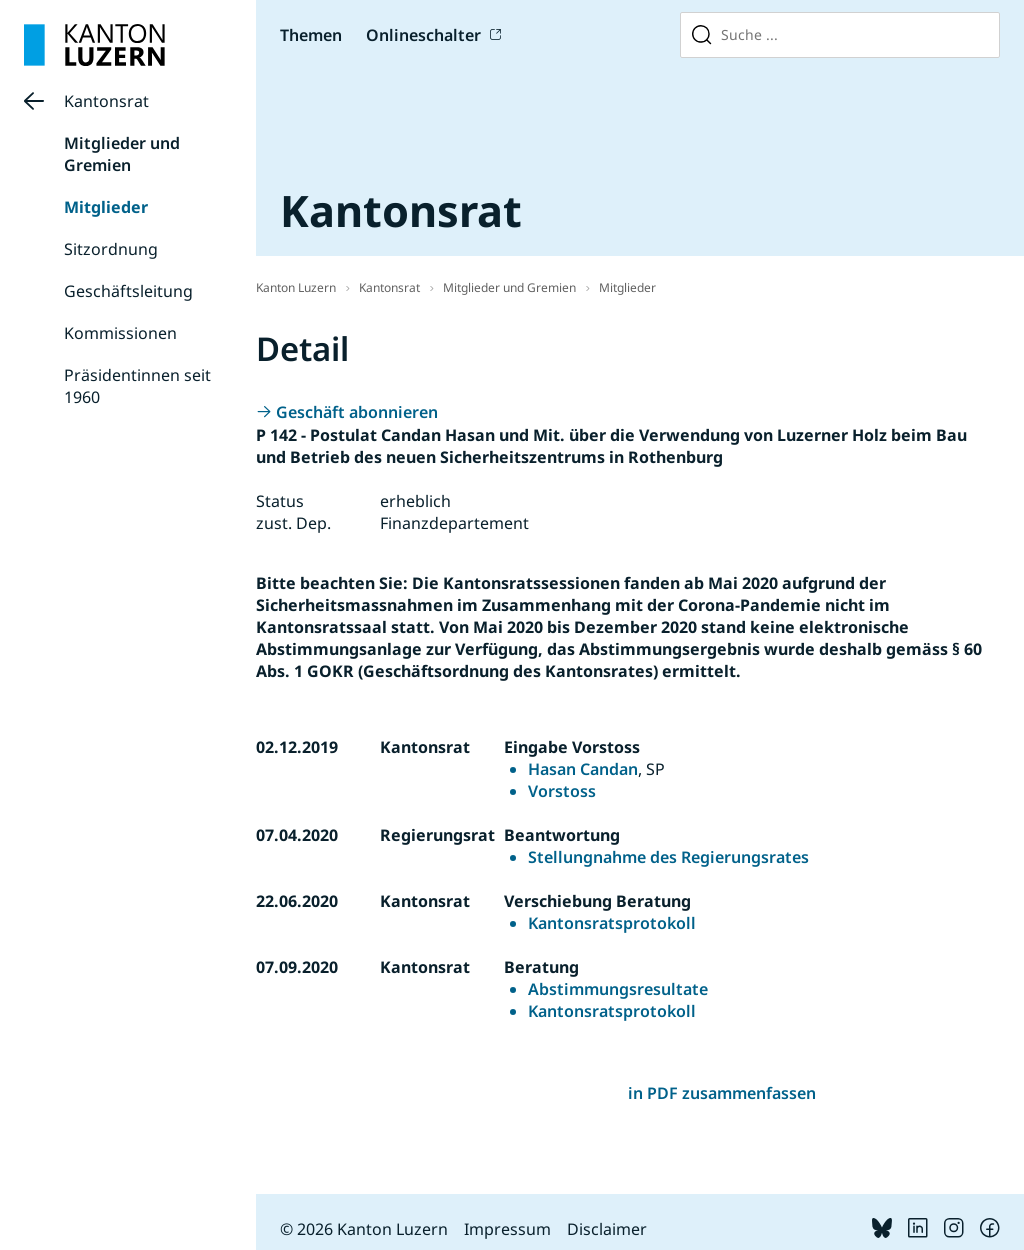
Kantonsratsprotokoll (612, 923)
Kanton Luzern (296, 287)
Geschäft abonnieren (357, 412)
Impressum (507, 1229)
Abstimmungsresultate (618, 989)
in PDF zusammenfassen (722, 1093)
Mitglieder (106, 207)
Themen (311, 35)
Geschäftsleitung (128, 291)
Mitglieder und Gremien (122, 154)
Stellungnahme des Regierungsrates (668, 857)
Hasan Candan (583, 769)
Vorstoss (562, 791)
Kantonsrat (106, 101)
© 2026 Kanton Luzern (364, 1229)
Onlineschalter (423, 35)
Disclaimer (607, 1229)
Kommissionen (120, 333)
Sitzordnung (111, 249)
